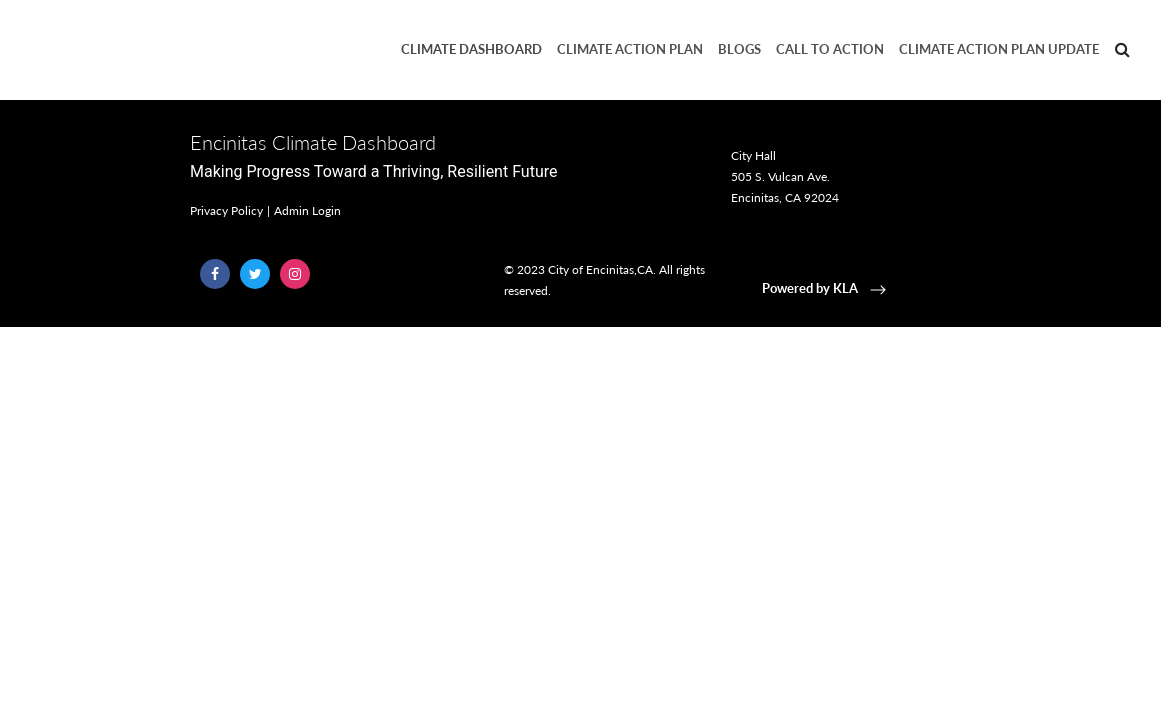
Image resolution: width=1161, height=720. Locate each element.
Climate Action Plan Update (999, 49)
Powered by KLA (826, 288)
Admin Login (307, 210)
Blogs (739, 49)
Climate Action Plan (630, 49)
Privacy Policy (226, 210)
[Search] (1122, 50)
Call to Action (830, 49)
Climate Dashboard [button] (471, 49)
